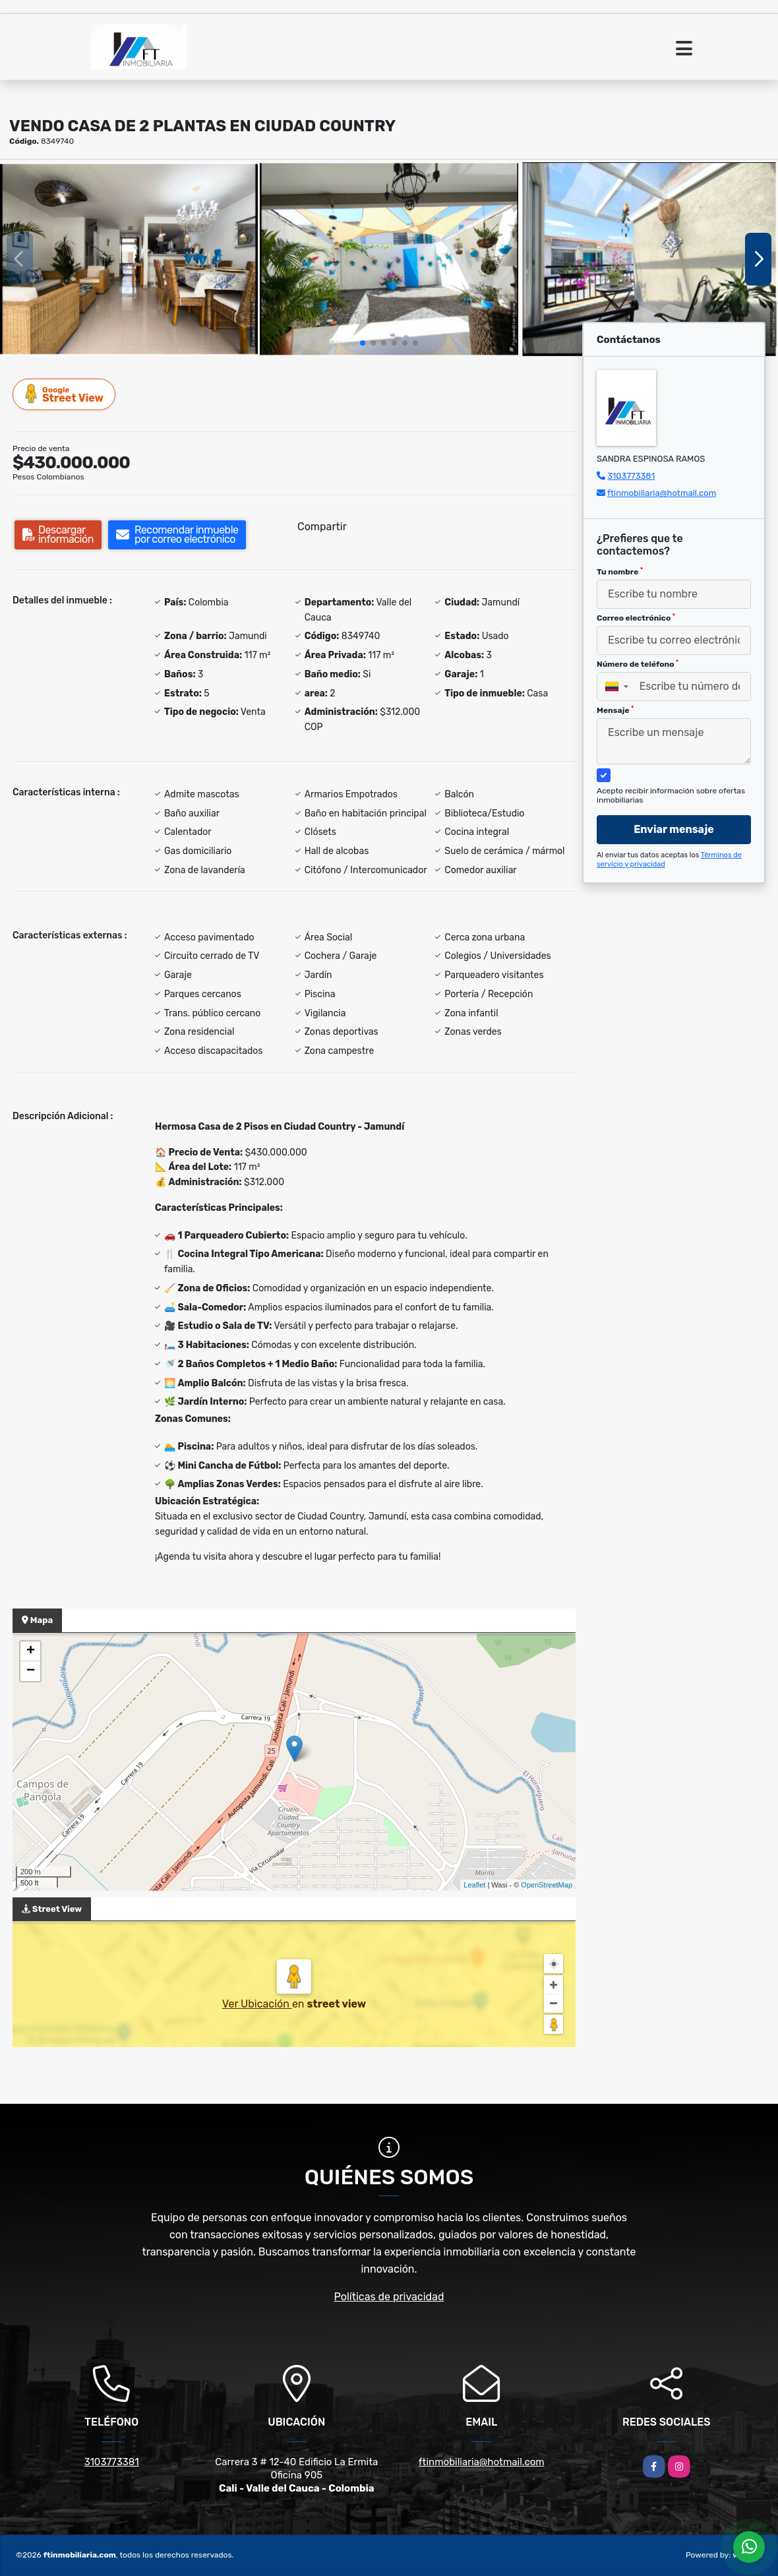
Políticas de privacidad (389, 2296)
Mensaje (615, 710)
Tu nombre (620, 572)
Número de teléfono (637, 664)
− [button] (30, 1671)
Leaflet (474, 1885)
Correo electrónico (636, 618)
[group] (129, 258)
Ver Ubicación (257, 2004)
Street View (64, 394)
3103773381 (631, 476)
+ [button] (30, 1651)
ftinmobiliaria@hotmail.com (661, 493)
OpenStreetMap (546, 1885)
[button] (362, 343)
